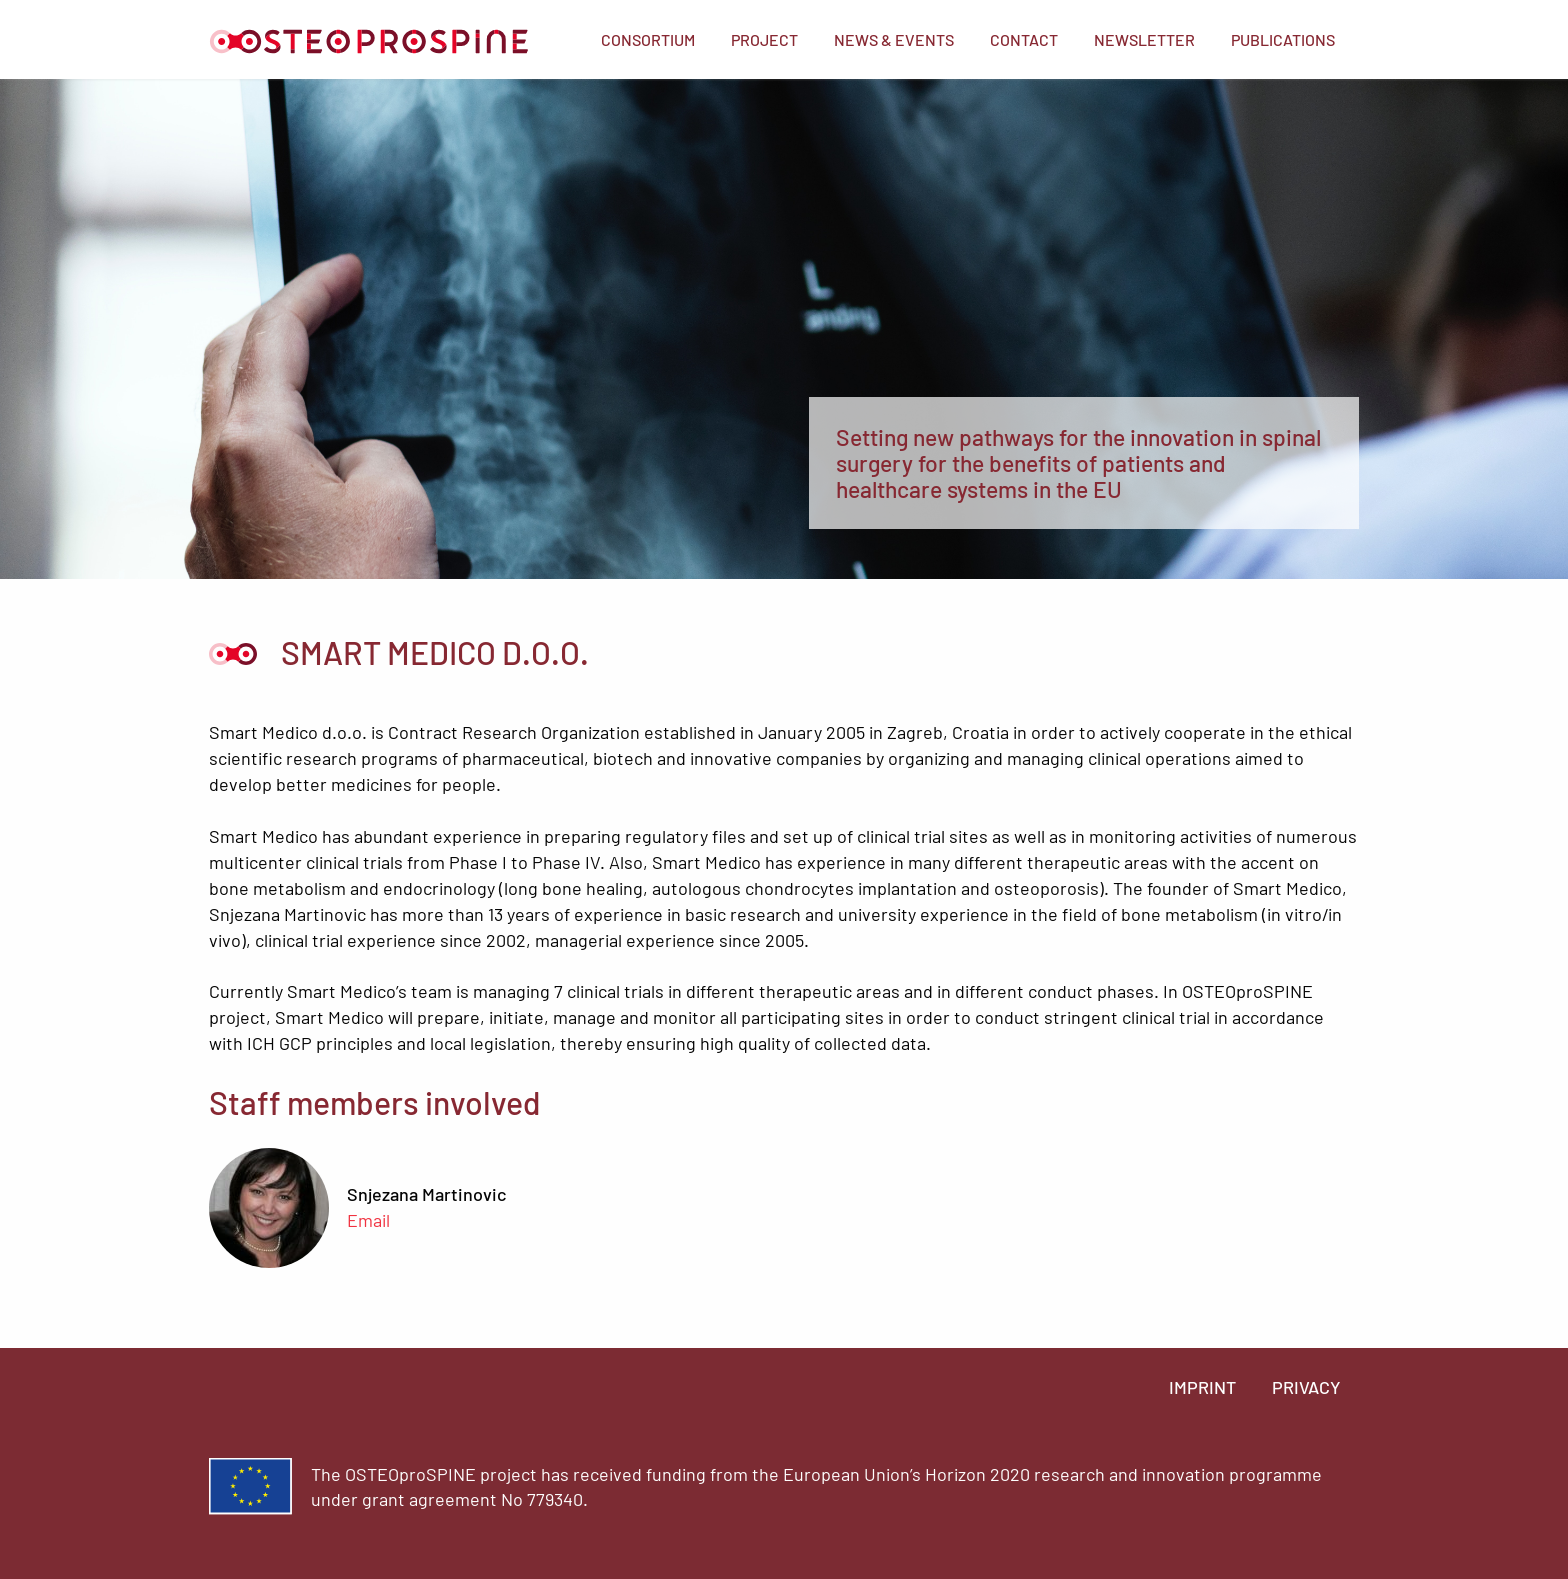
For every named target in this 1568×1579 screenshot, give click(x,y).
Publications (1283, 39)
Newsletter (1144, 39)
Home (369, 41)
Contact (1024, 39)
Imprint (1202, 1387)
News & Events (894, 39)
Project (764, 39)
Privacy (1306, 1387)
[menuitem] (648, 39)
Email (368, 1220)
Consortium (648, 39)
